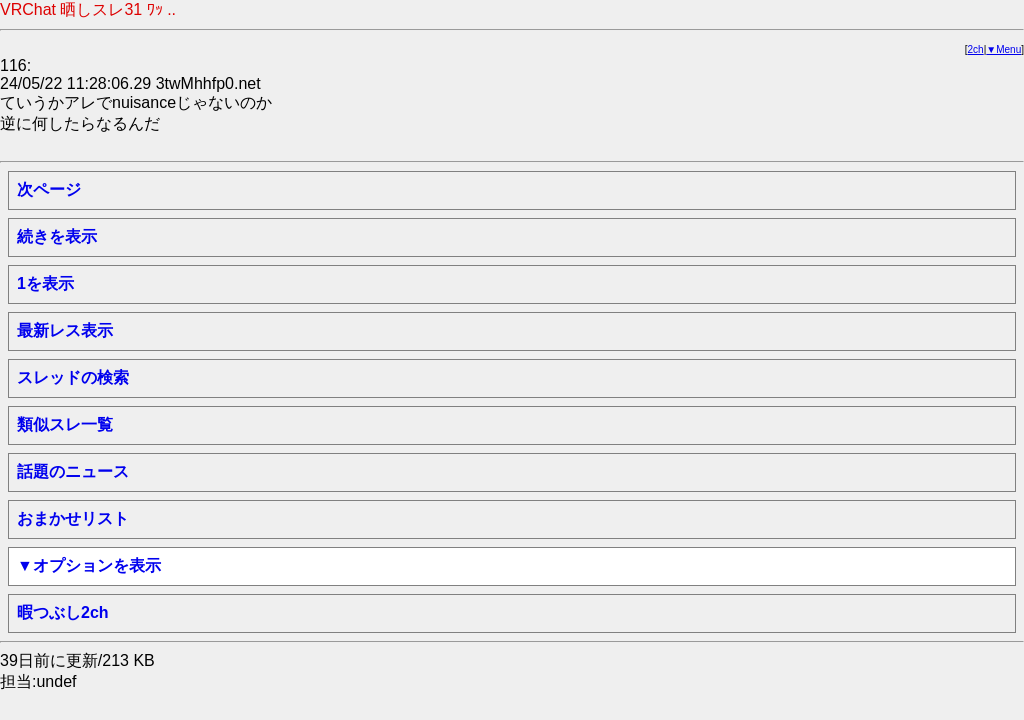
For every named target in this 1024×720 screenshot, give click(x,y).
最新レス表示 (65, 330)
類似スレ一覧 (65, 424)
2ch (976, 49)
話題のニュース (73, 471)
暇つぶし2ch (63, 612)
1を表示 (45, 283)
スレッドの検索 (73, 377)
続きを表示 (57, 236)
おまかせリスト (73, 518)
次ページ (49, 189)
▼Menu (1003, 49)
